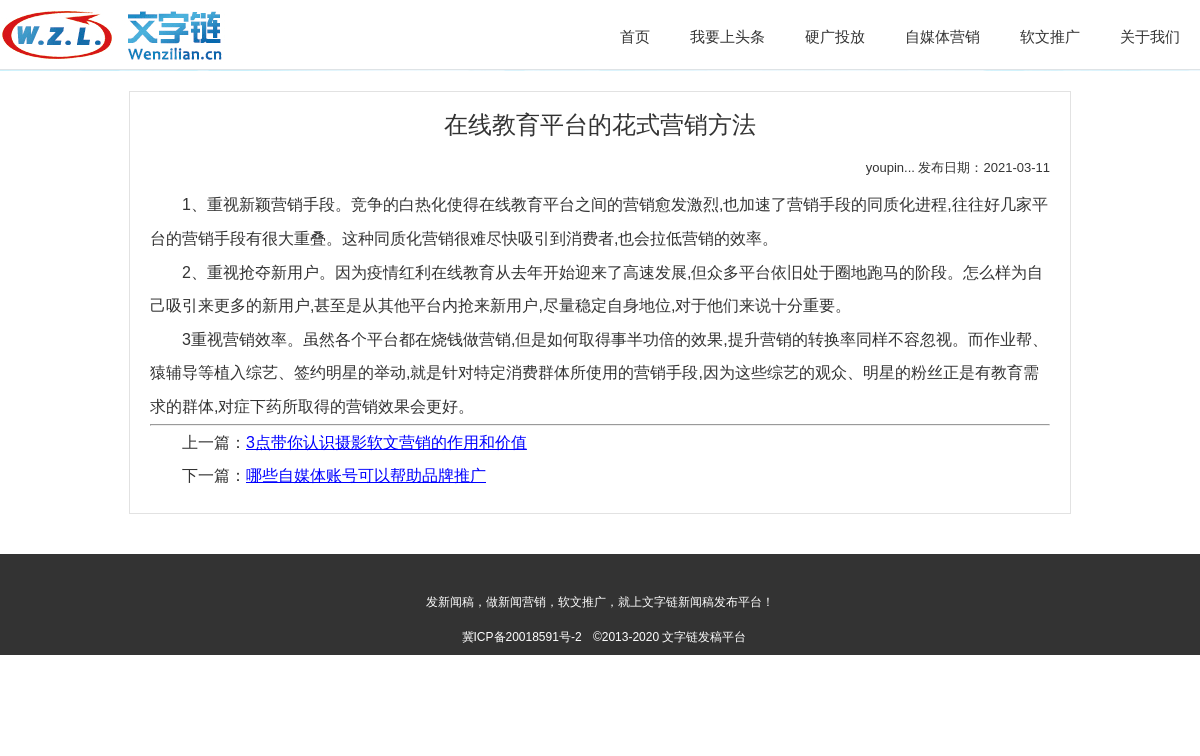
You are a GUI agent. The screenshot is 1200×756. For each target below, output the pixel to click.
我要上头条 (727, 36)
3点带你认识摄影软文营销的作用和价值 (386, 442)
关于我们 (1150, 36)
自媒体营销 (942, 36)
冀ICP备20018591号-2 (522, 637)
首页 (635, 36)
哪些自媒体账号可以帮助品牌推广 (366, 475)
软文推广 (1050, 36)
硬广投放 (835, 36)
